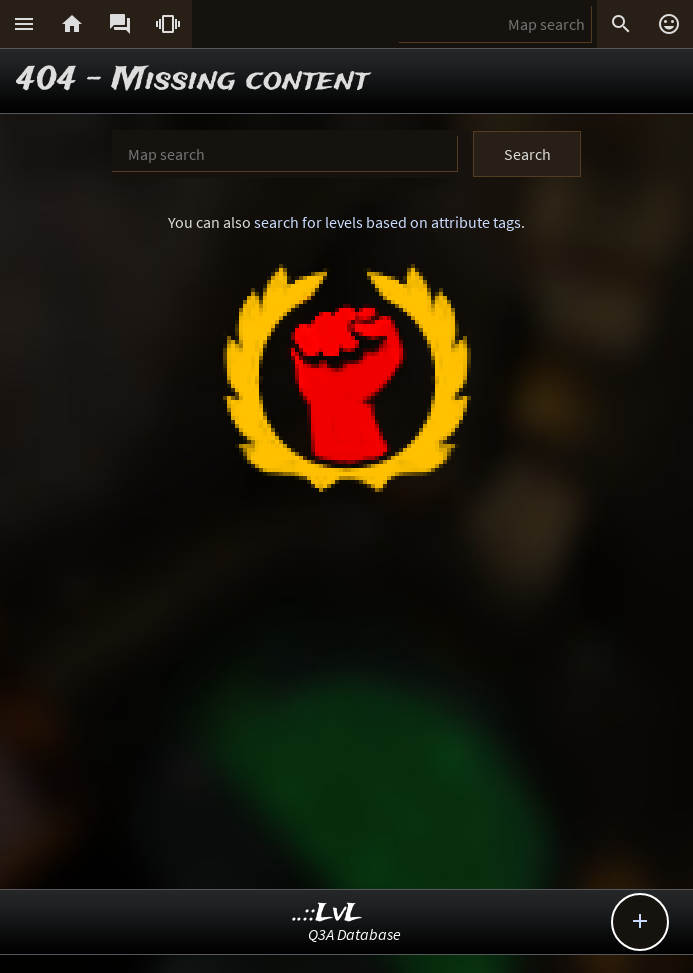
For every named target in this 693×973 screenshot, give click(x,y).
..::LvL (327, 913)
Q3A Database (354, 934)
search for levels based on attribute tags (387, 222)
